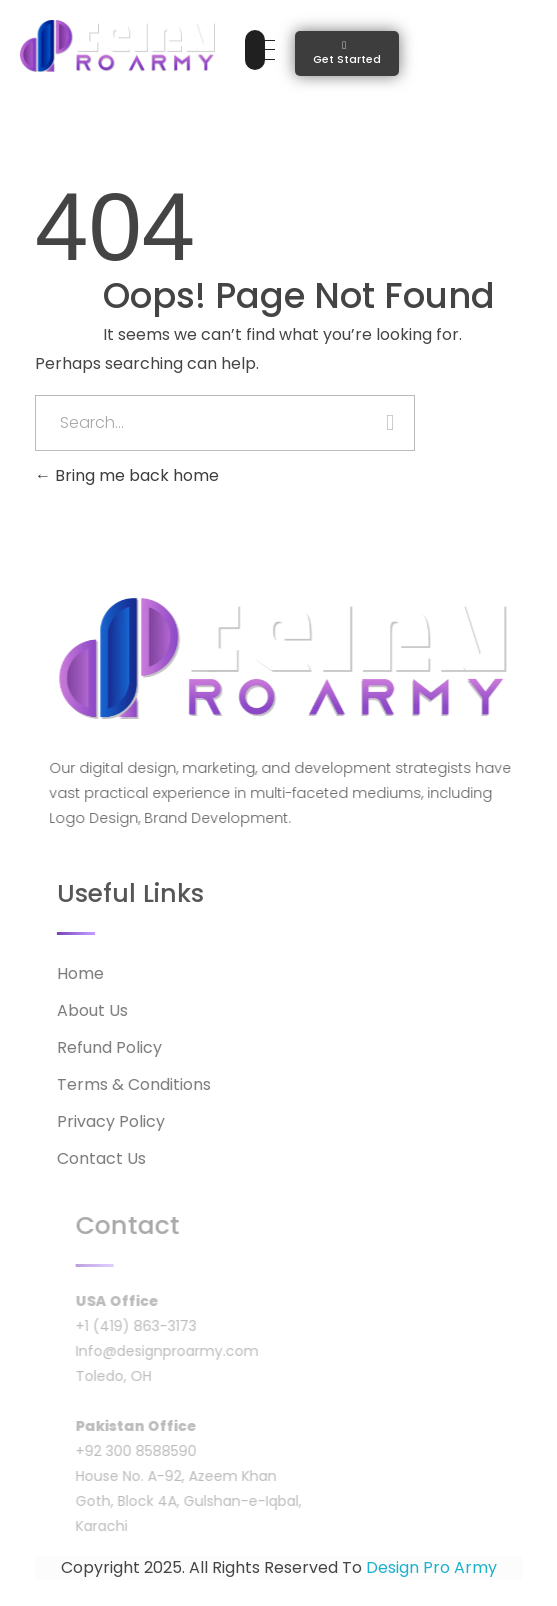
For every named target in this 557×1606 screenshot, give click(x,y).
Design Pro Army (431, 1567)
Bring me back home (127, 475)
